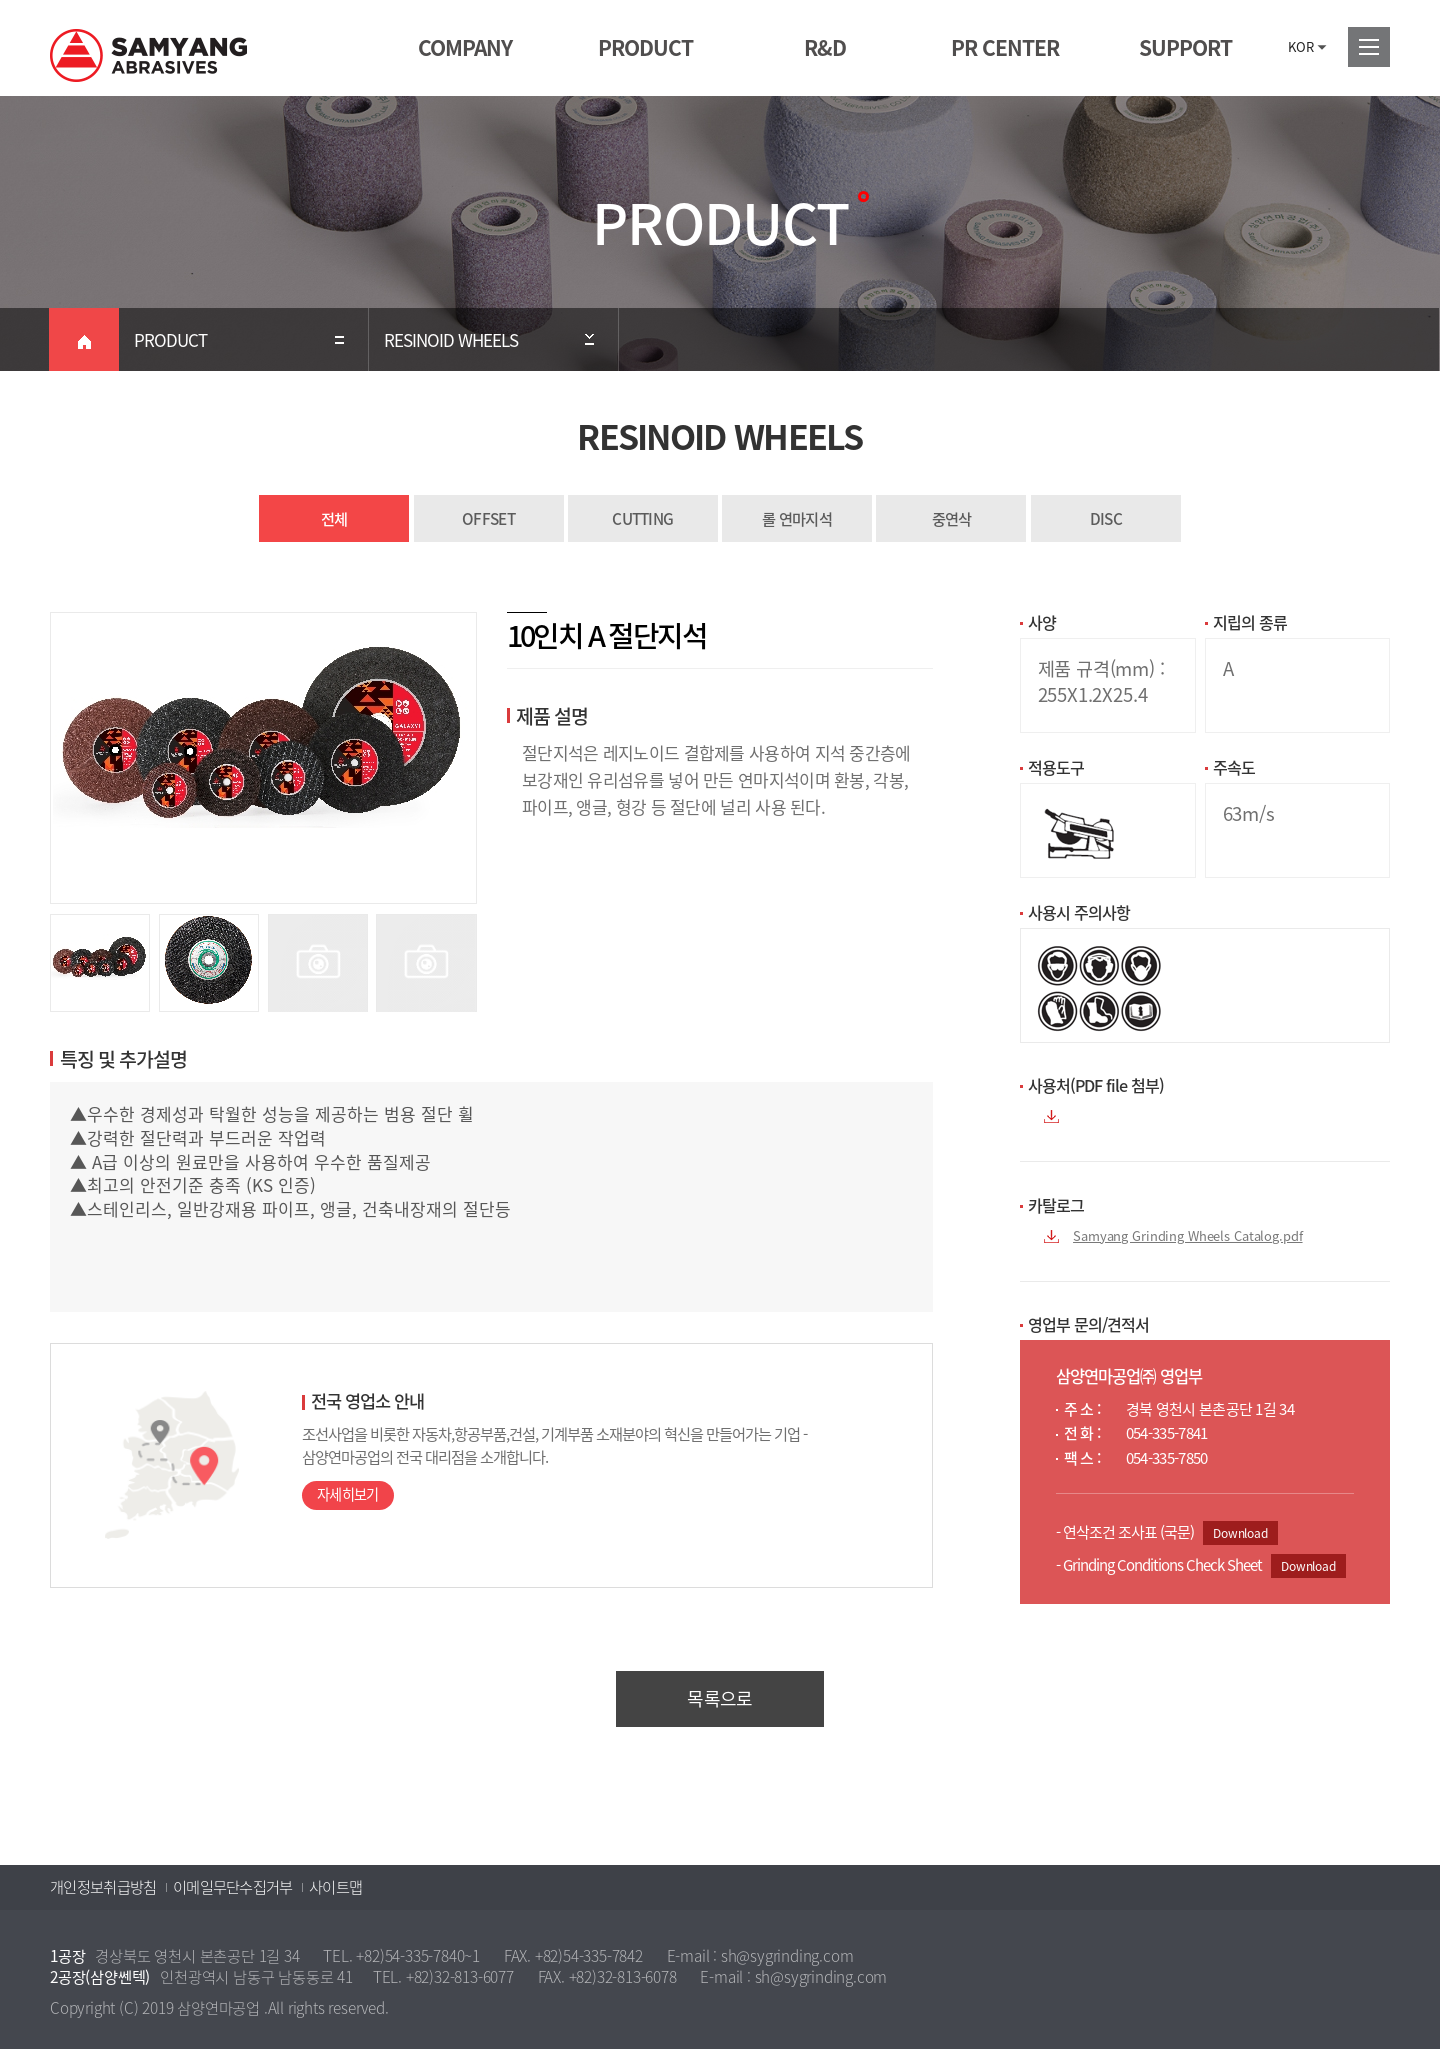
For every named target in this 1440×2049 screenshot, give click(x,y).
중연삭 (952, 518)
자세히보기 (348, 1494)
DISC (1106, 518)
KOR (1301, 46)
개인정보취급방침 (103, 1886)
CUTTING (642, 518)
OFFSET (488, 518)
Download (1240, 1533)
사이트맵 (335, 1886)
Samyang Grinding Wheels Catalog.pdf (1187, 1235)
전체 (334, 518)
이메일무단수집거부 (233, 1886)
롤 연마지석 (797, 518)
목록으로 (719, 1698)
